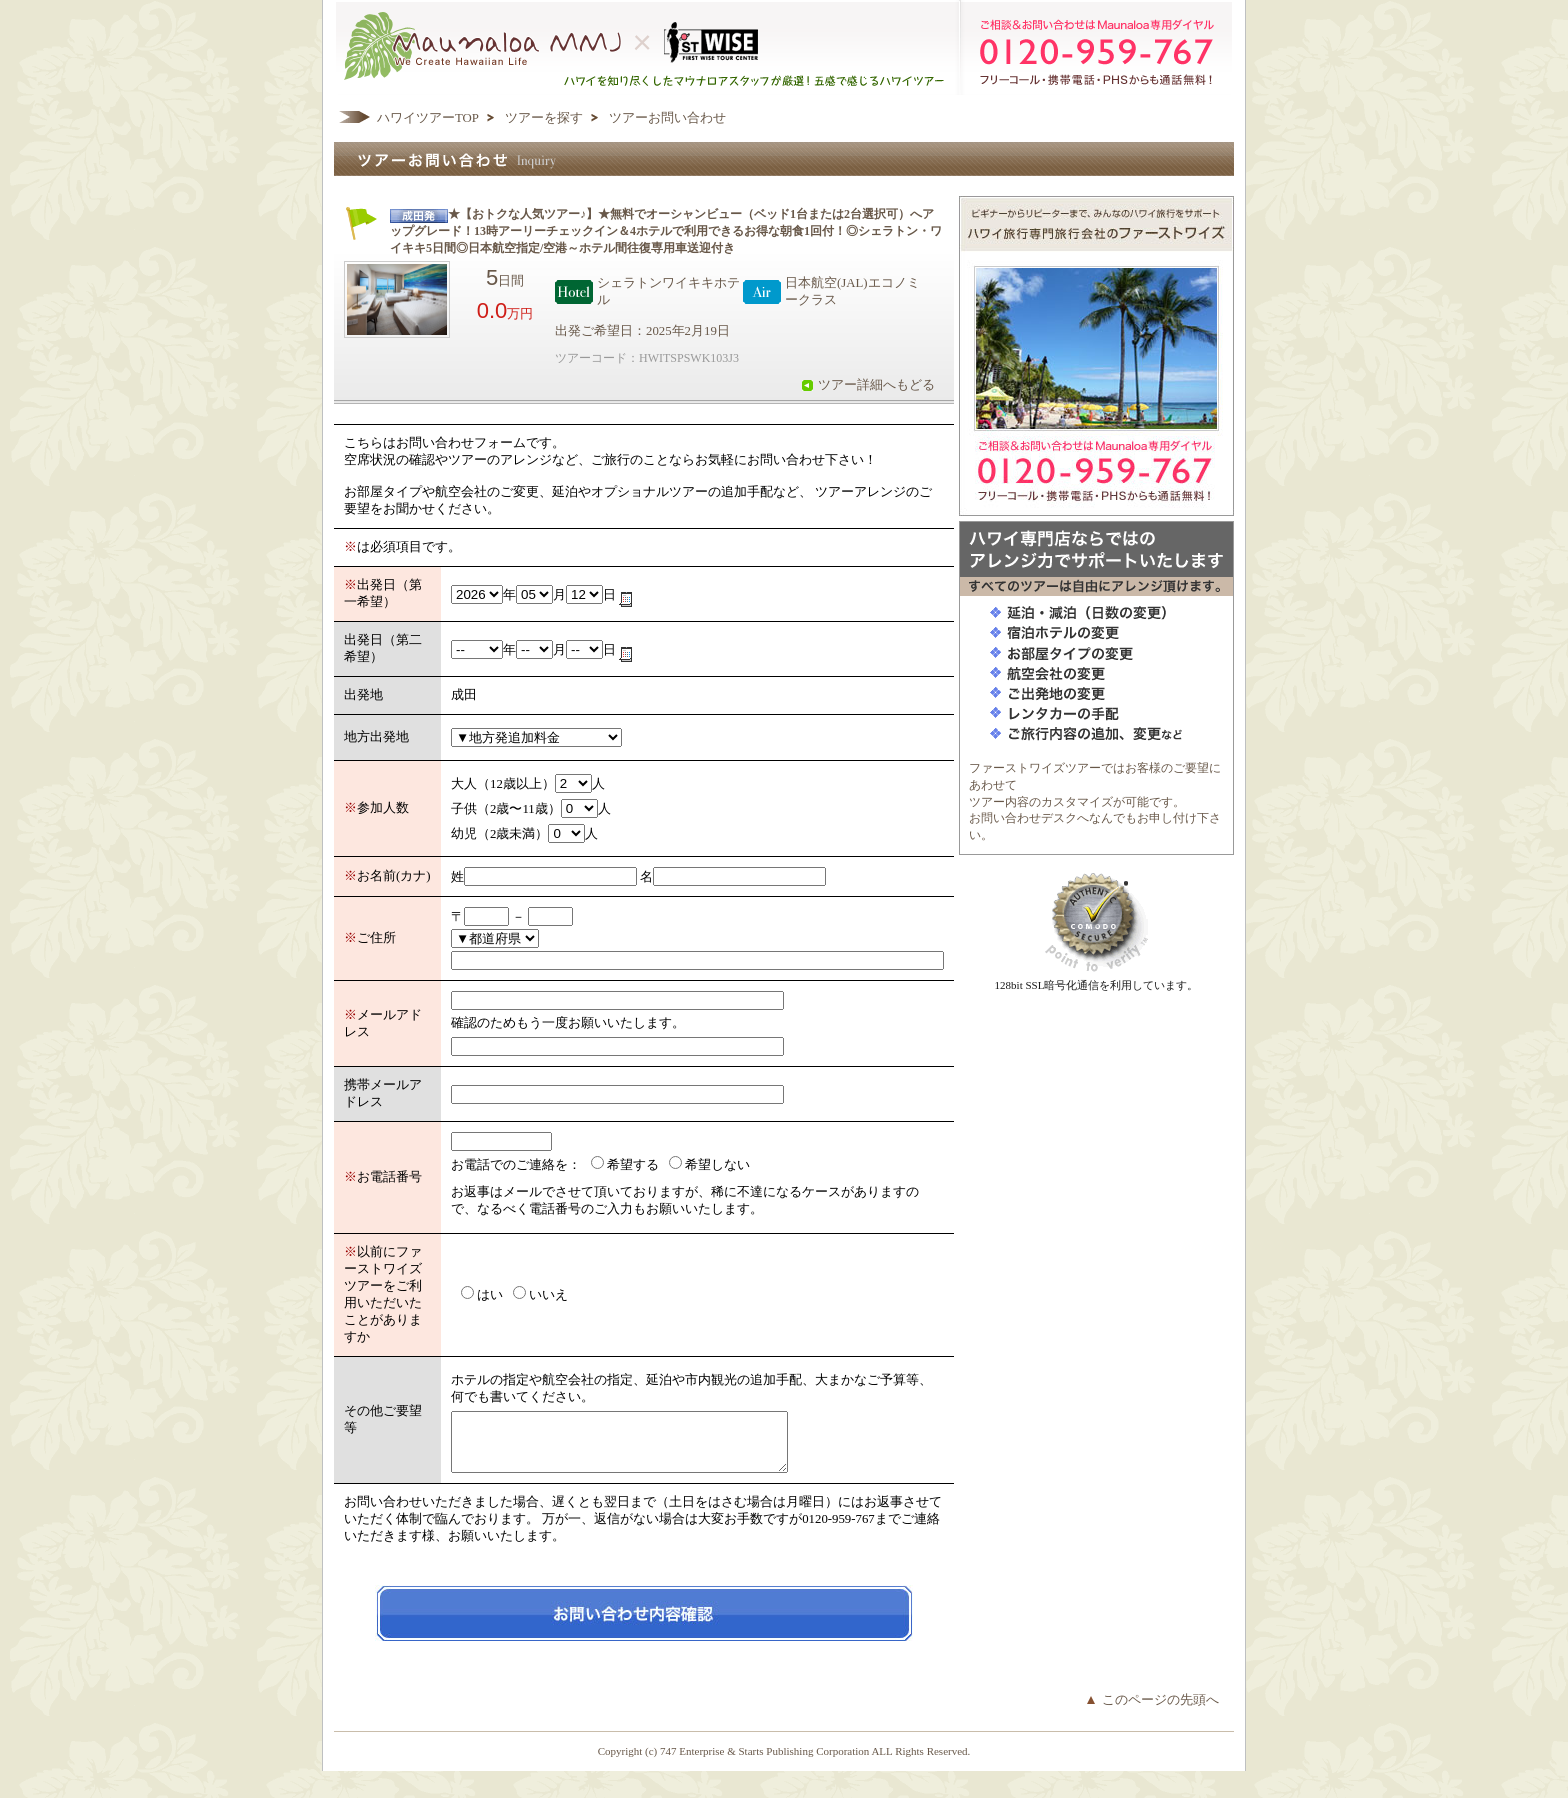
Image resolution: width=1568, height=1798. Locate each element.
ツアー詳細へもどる (876, 385)
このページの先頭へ (1160, 1712)
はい (490, 1295)
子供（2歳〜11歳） (506, 809)
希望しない (717, 1165)
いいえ (548, 1295)
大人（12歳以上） (503, 784)
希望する (633, 1165)
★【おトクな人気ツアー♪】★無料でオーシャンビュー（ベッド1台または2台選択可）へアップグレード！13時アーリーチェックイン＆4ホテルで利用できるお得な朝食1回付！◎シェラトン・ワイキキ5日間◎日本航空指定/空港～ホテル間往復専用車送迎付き (666, 231)
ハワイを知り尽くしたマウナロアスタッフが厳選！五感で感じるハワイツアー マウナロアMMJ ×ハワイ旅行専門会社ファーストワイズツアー (784, 47)
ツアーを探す (544, 118)
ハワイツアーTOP (428, 118)
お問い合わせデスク (1023, 818)
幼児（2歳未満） (499, 834)
